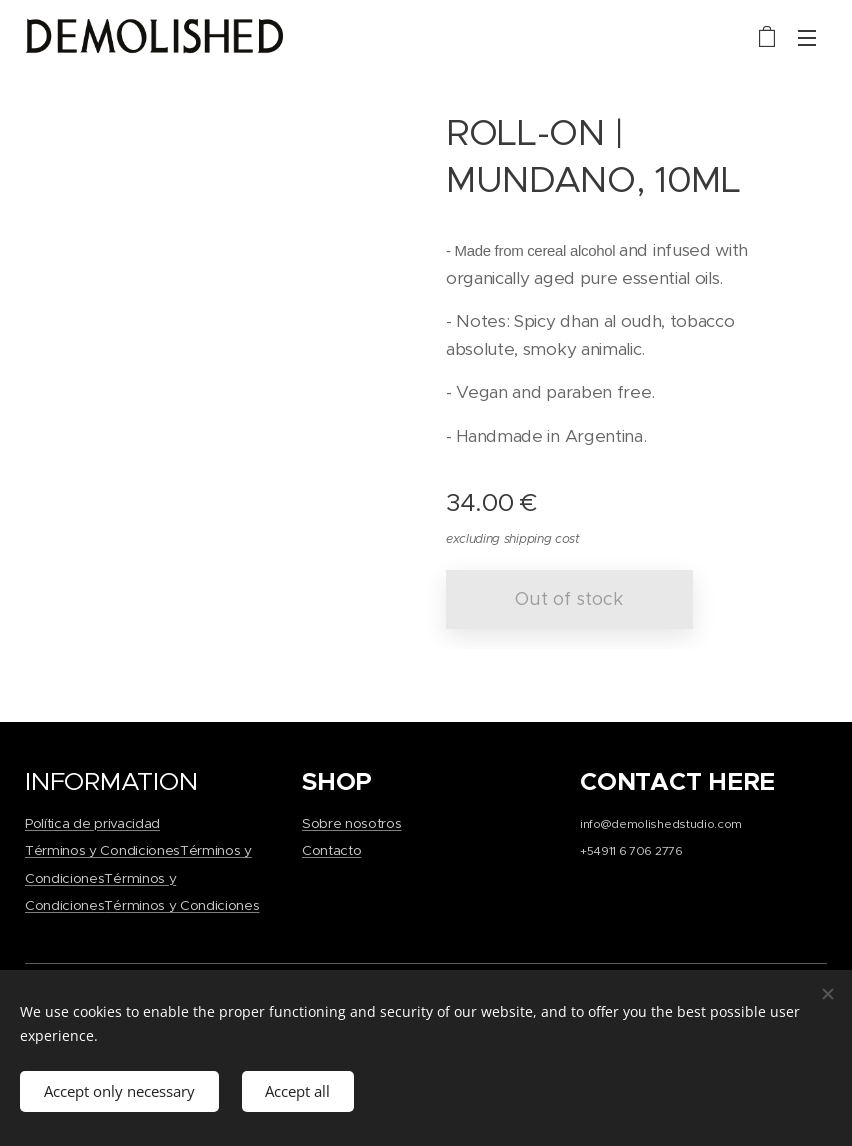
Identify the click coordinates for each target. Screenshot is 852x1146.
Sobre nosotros (352, 823)
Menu (807, 38)
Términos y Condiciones (102, 850)
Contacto (331, 850)
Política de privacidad (92, 823)
